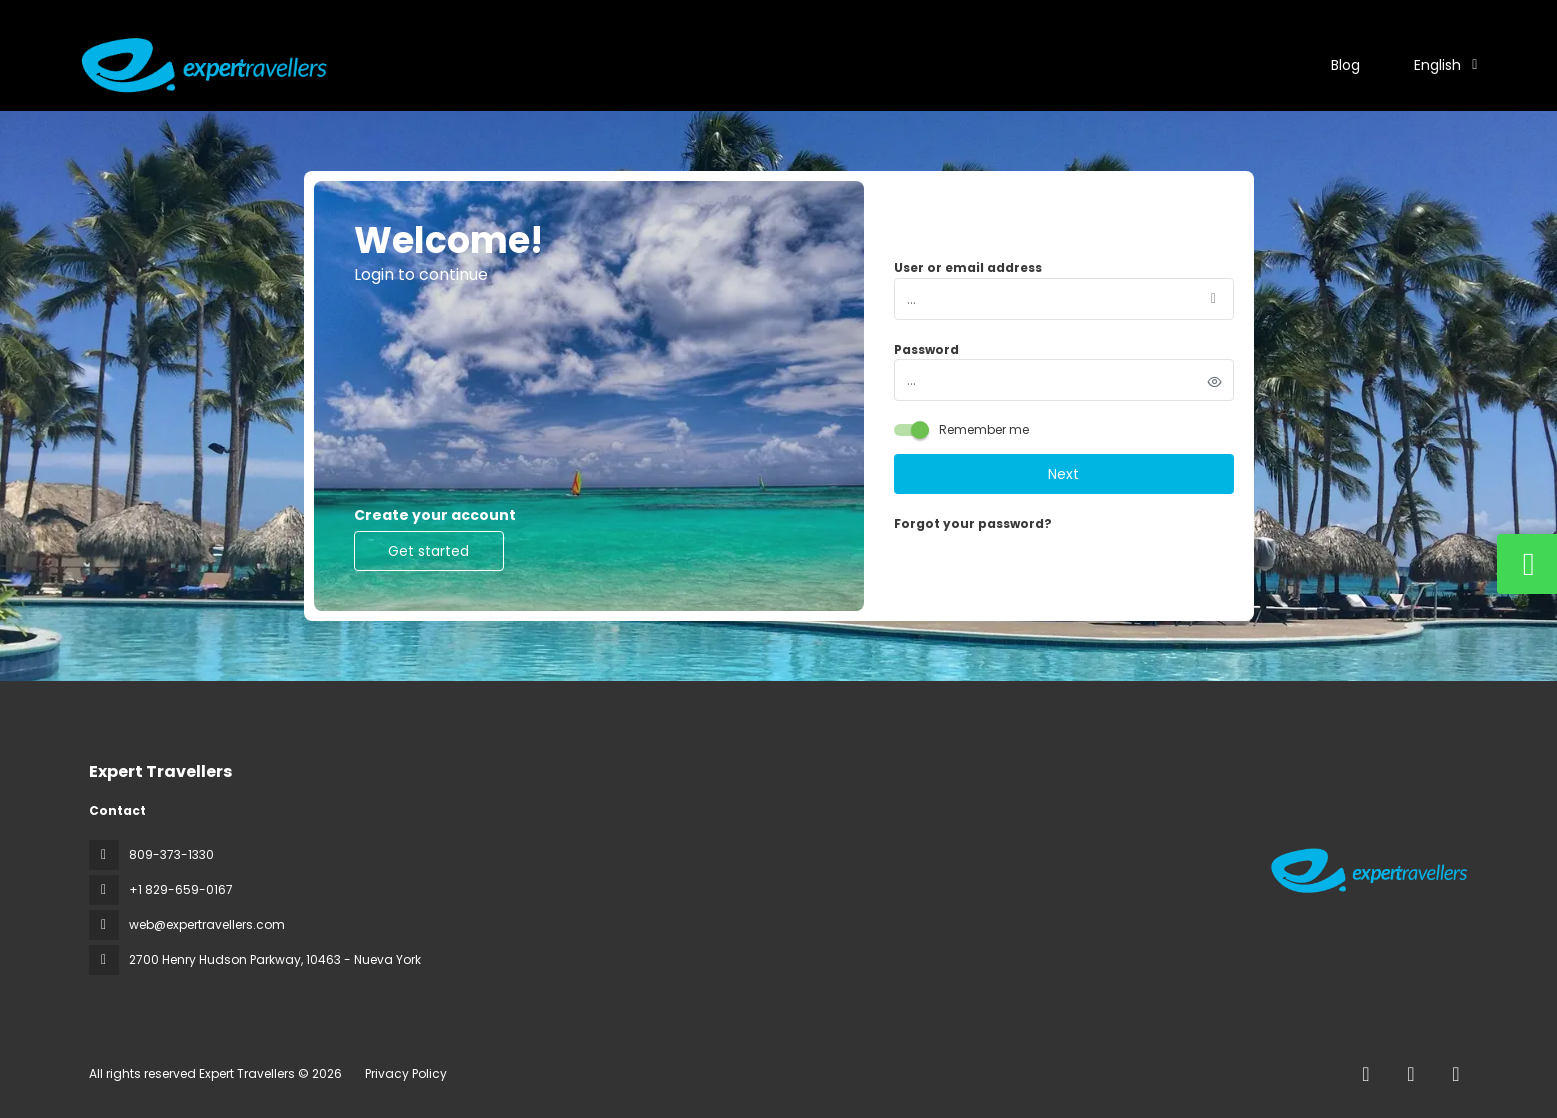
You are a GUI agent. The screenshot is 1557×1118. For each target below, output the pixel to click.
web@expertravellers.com (207, 924)
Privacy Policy (406, 1073)
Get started (428, 551)
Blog (1345, 65)
